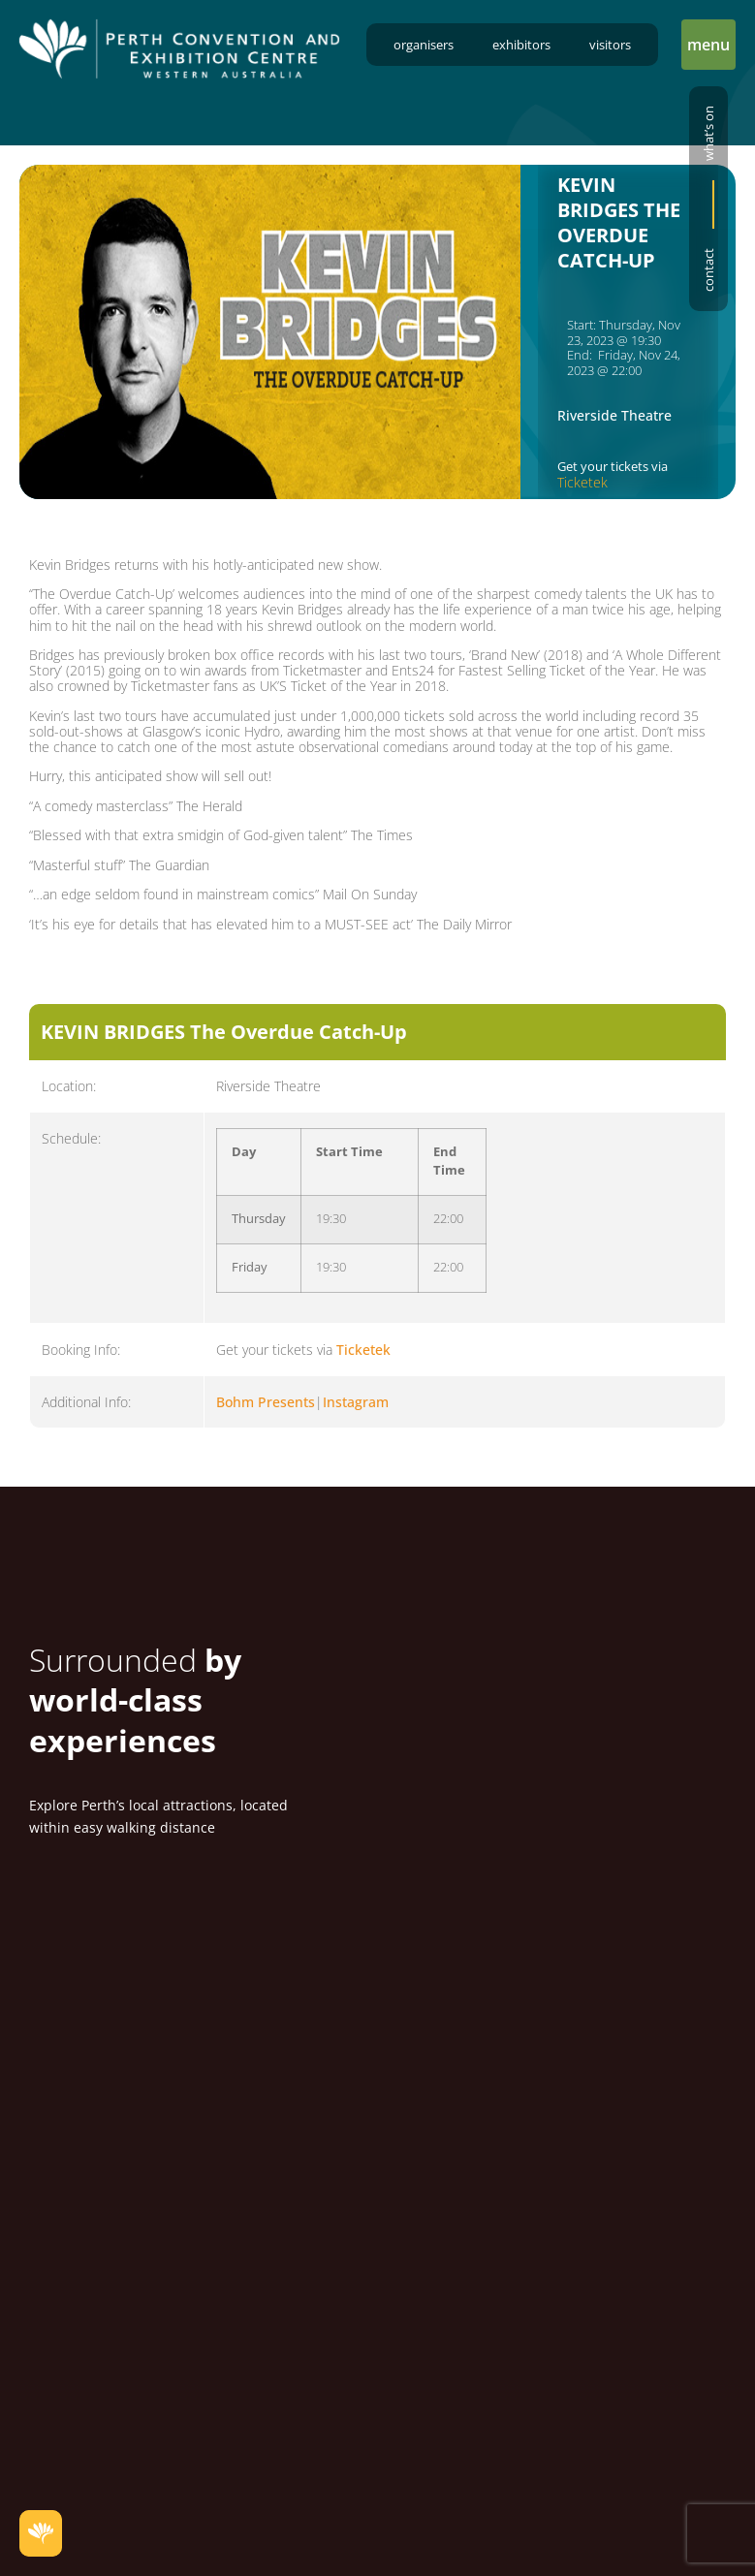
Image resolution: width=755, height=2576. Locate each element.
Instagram (356, 1402)
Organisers (423, 44)
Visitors (610, 44)
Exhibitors (521, 44)
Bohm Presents (265, 1402)
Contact (708, 270)
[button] (708, 44)
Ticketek (582, 482)
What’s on (708, 133)
